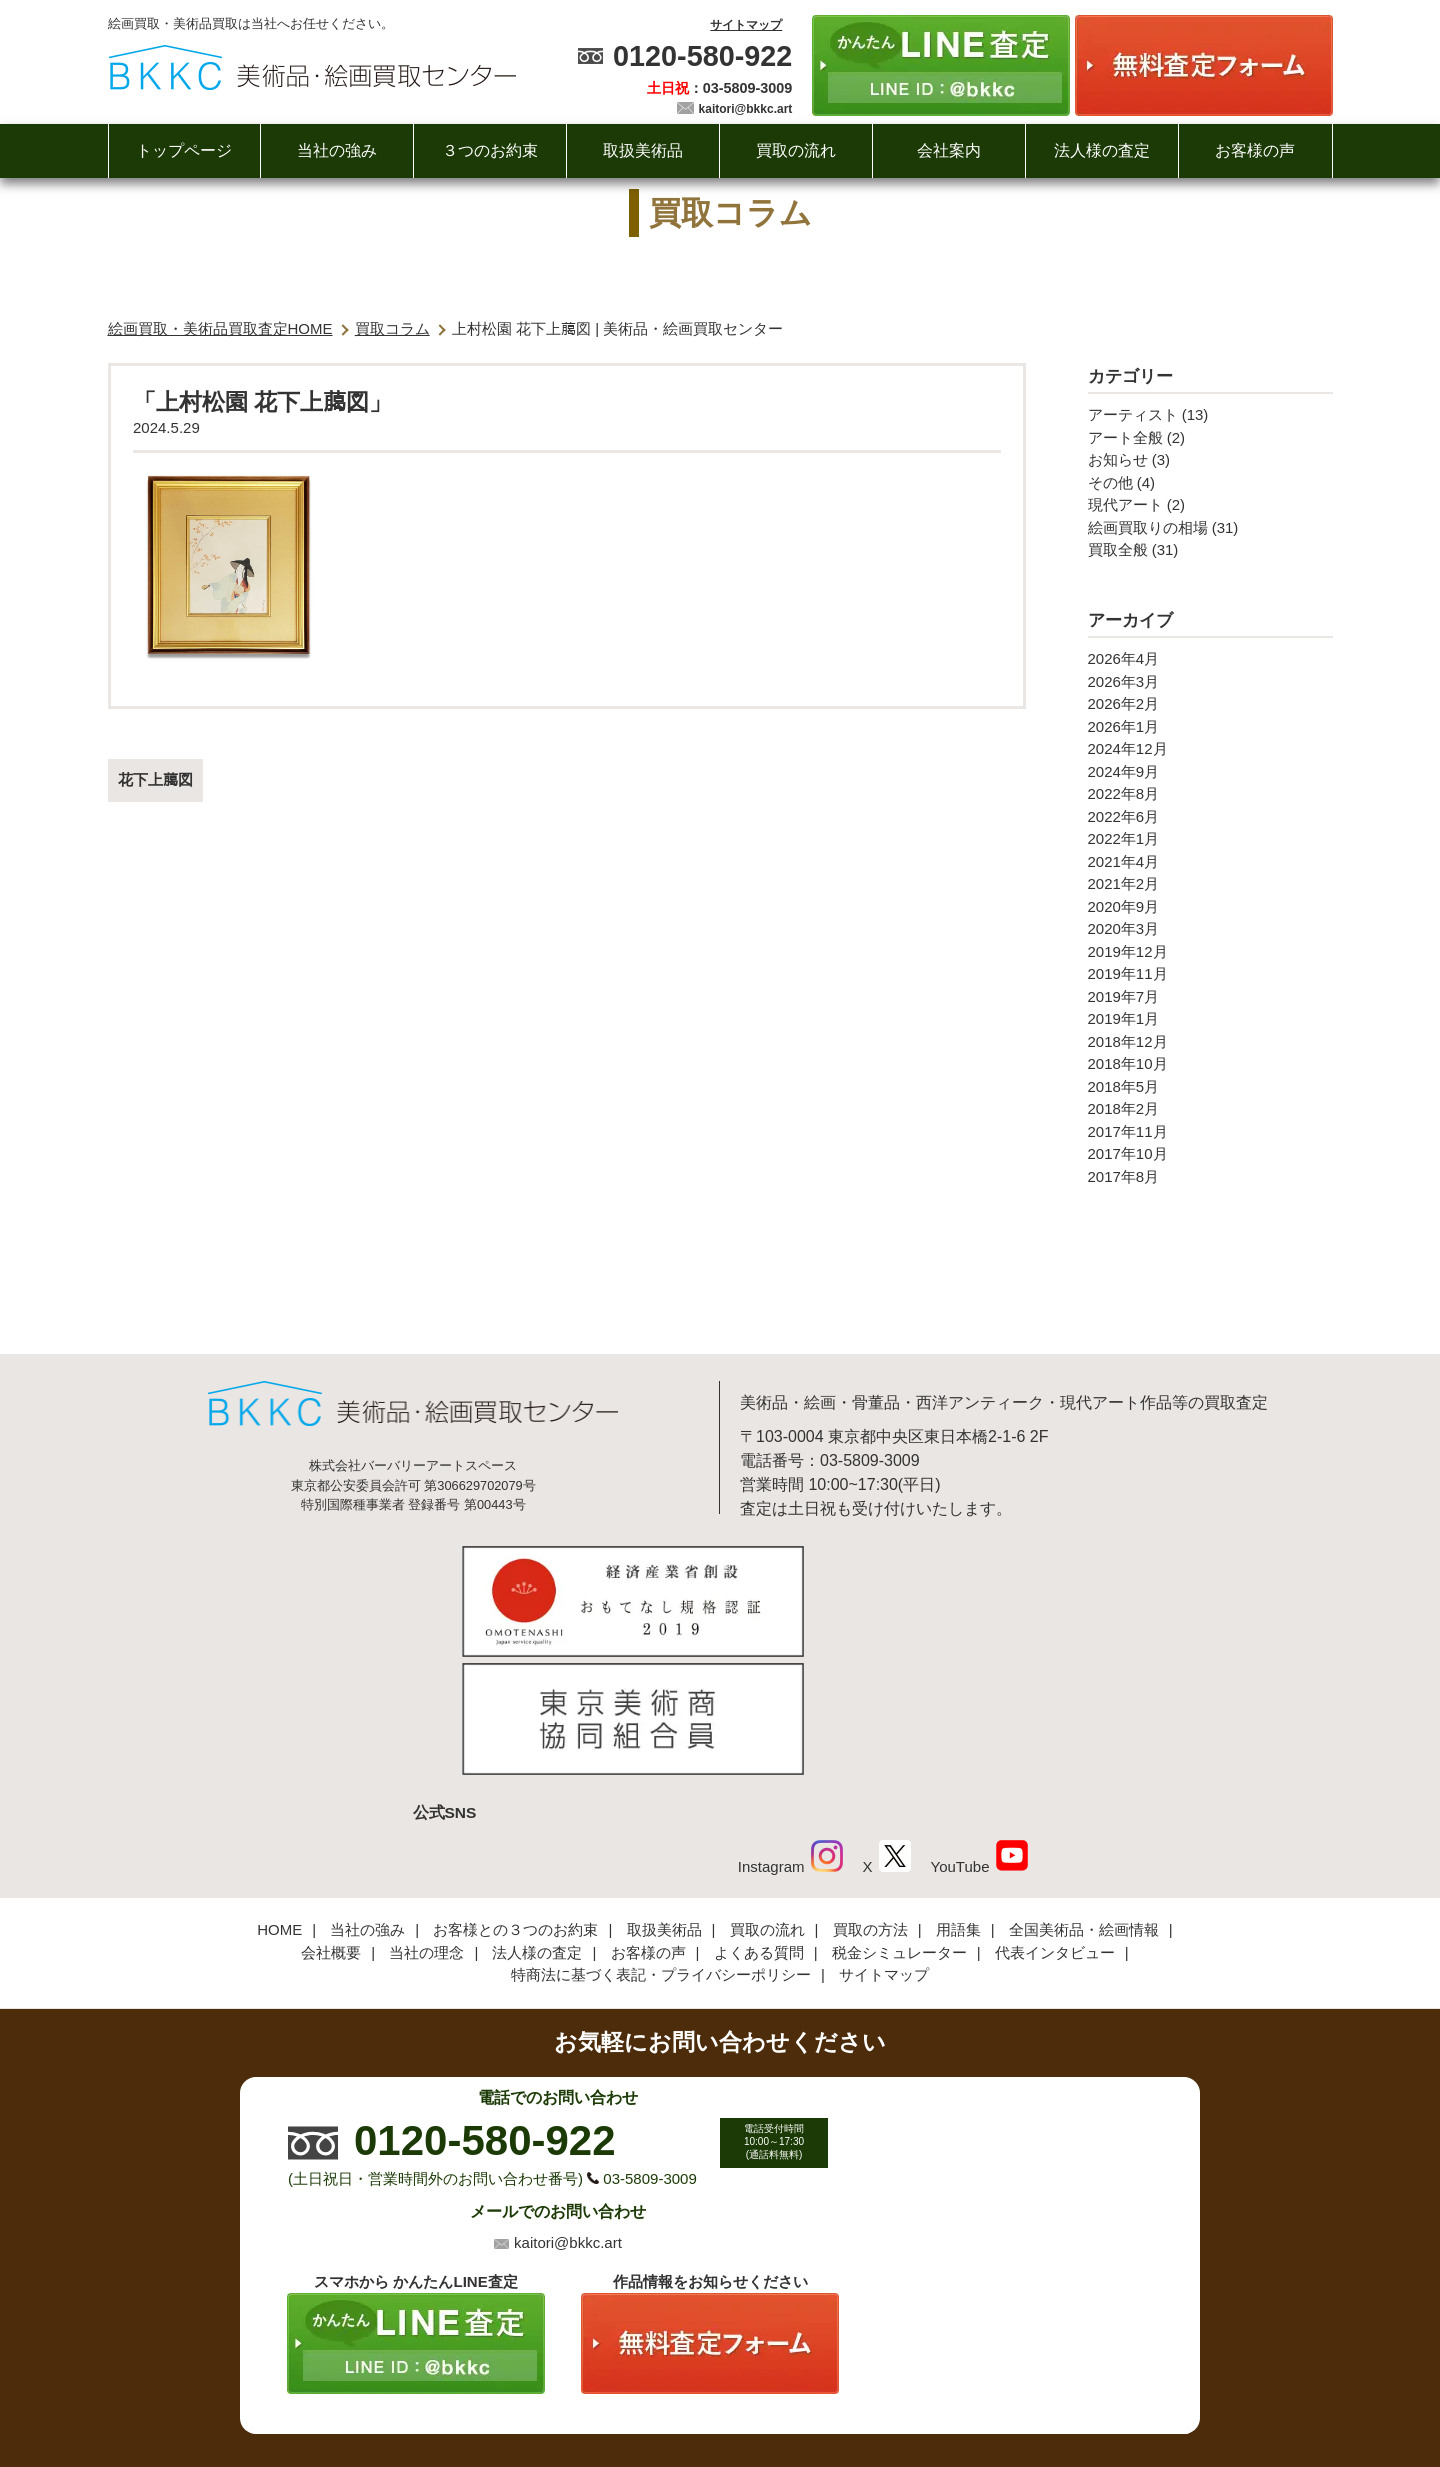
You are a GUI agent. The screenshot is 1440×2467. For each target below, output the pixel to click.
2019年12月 (1128, 951)
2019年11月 (1128, 973)
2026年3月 (1124, 681)
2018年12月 (1128, 1041)
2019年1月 (1124, 1018)
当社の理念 (426, 1820)
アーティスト (1133, 414)
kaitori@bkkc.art (746, 109)
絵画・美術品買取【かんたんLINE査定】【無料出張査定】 (312, 67)
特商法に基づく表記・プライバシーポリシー (661, 1843)
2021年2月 (1124, 883)
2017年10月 (1128, 1153)
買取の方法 (870, 1798)
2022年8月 (1124, 793)
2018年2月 (1124, 1108)
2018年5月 (1124, 1086)
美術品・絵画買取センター (686, 2391)
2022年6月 (1124, 816)
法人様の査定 (1102, 150)
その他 (1110, 482)
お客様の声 (1255, 150)
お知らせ (1118, 459)
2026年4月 (1124, 658)
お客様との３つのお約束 (515, 1798)
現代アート (1125, 504)
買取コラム (392, 328)
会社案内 (949, 150)
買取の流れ (796, 150)
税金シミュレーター (899, 1820)
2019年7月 (1124, 996)
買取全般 (1118, 549)
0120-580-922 (702, 56)
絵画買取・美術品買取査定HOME (220, 328)
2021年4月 (1124, 861)
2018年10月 (1128, 1063)
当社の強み (337, 150)
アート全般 (1125, 437)
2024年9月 (1124, 771)
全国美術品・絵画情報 (1084, 1798)
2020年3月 (1124, 928)
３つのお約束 (490, 150)
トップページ (184, 150)
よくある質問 (759, 1820)
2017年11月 (1128, 1131)
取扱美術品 (643, 150)
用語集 (958, 1798)
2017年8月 (1124, 1176)
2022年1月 (1124, 838)
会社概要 (331, 1820)
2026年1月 (1124, 726)
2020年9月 (1124, 906)
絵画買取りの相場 (1148, 527)
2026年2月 (1124, 703)
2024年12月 (1128, 748)
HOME (279, 1798)
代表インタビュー (1055, 1820)
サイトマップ (746, 25)
